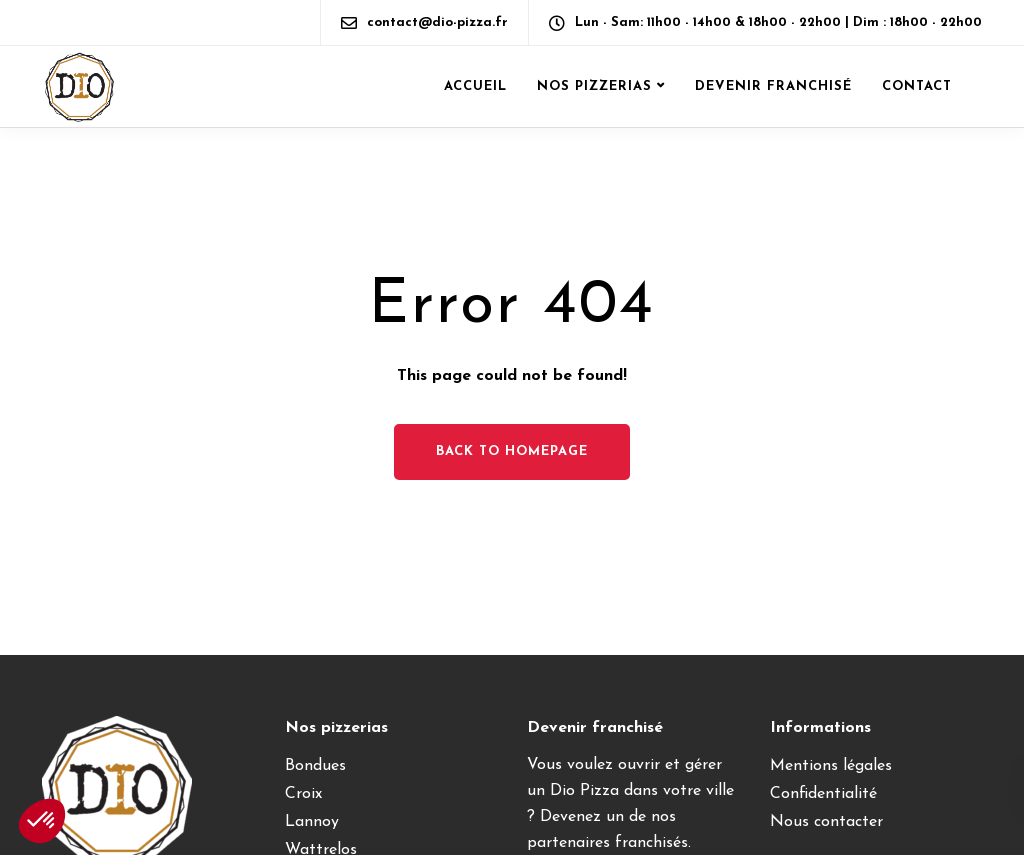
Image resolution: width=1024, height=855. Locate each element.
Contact (917, 86)
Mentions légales (831, 766)
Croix (303, 794)
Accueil (475, 86)
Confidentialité (823, 794)
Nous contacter (826, 822)
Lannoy (312, 822)
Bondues (315, 766)
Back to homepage (512, 451)
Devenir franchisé (773, 86)
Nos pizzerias (594, 86)
